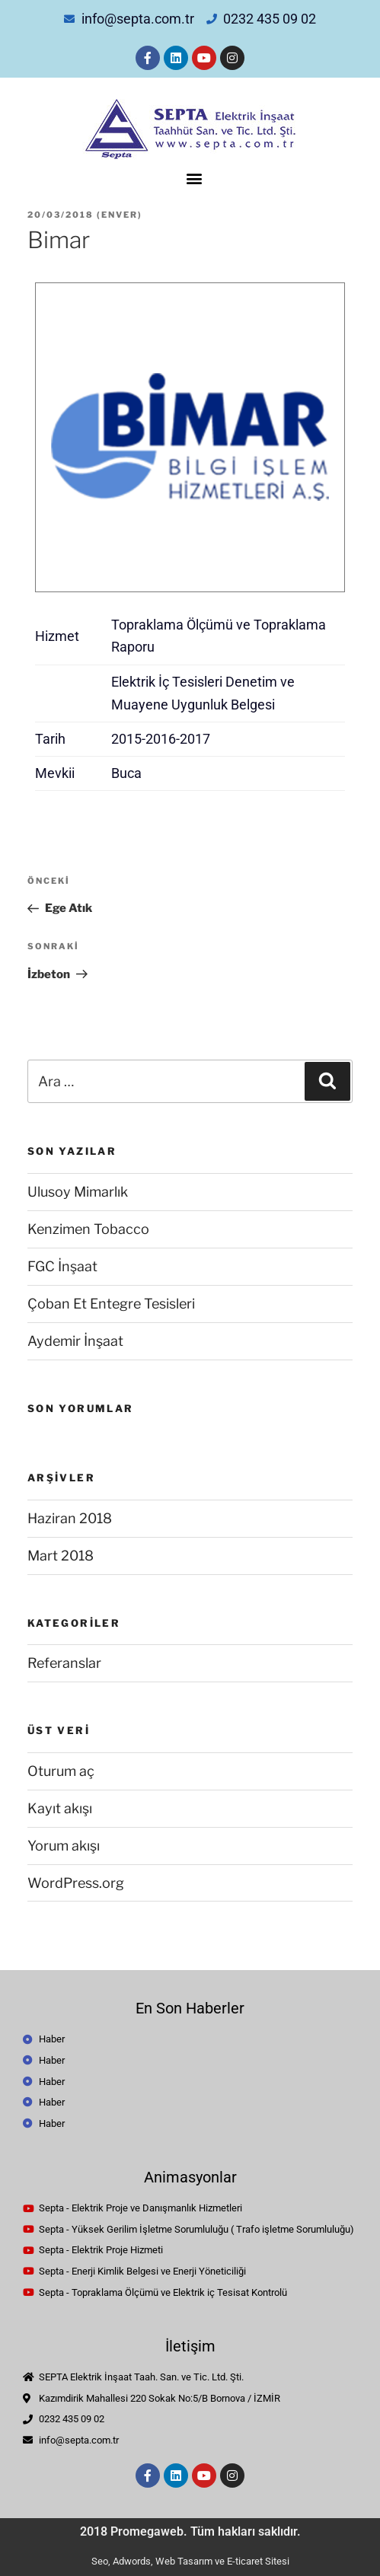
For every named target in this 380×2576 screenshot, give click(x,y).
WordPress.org (75, 1883)
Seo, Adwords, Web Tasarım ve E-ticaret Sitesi (190, 2561)
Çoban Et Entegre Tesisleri (111, 1304)
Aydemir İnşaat (75, 1341)
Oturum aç (60, 1771)
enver (119, 214)
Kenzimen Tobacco (88, 1229)
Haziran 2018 (69, 1518)
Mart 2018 (60, 1556)
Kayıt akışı (59, 1808)
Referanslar (64, 1663)
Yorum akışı (63, 1846)
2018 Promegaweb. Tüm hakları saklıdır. (190, 2531)
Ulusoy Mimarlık (77, 1192)
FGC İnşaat (62, 1266)
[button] (193, 178)
